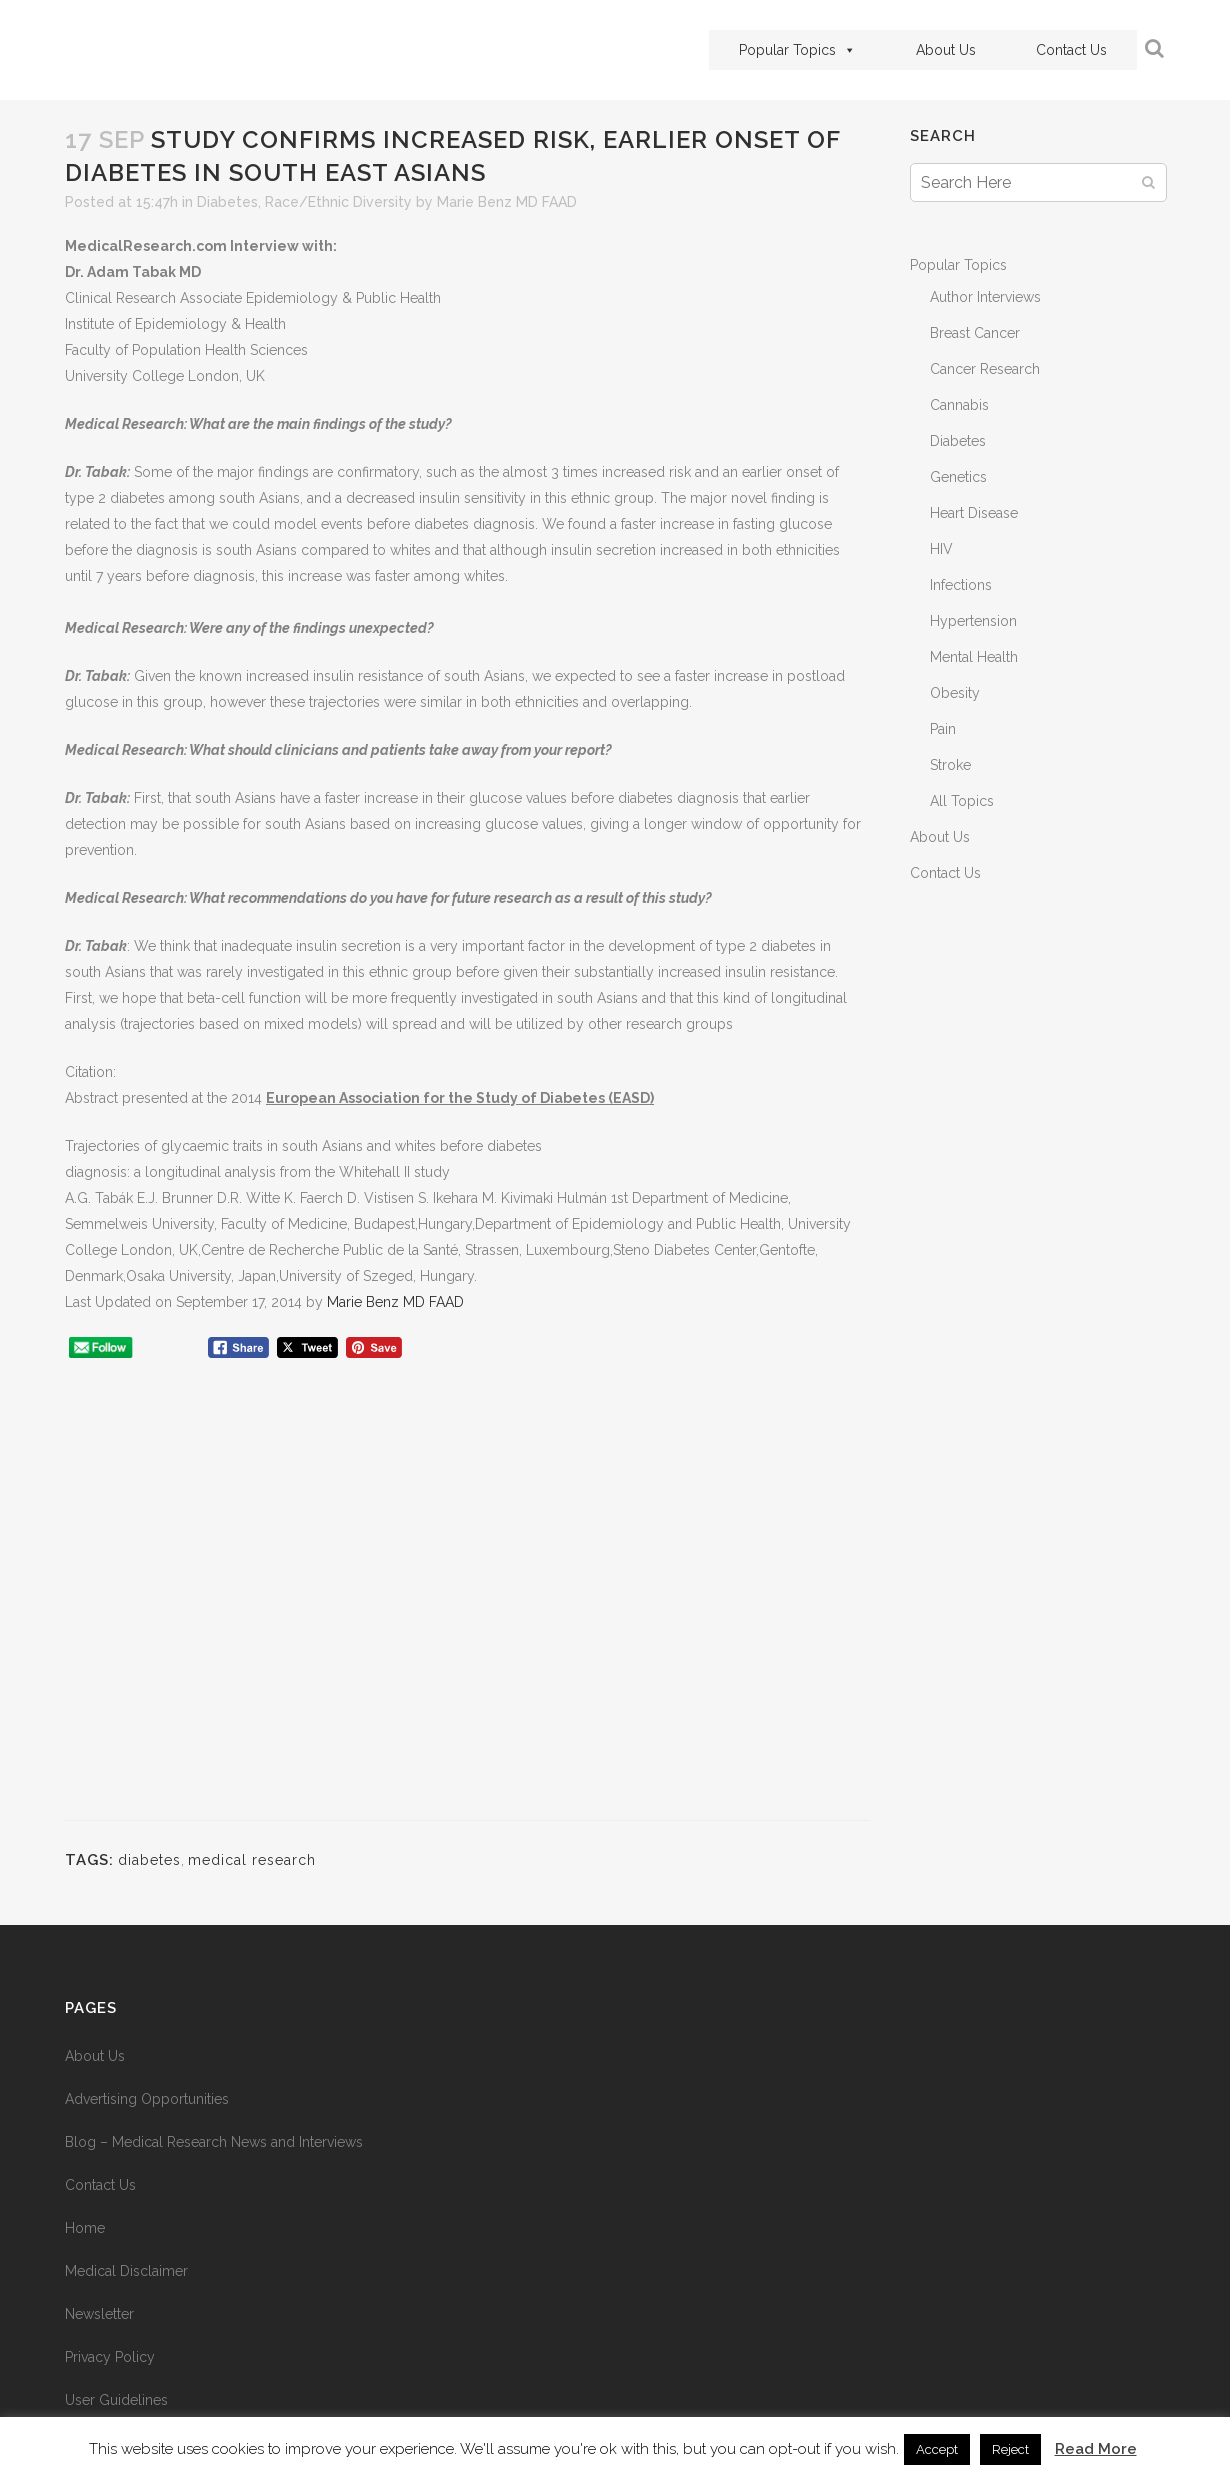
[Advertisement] (467, 1599)
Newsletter (99, 2314)
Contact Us (1071, 50)
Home (85, 2228)
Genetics (958, 477)
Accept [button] (937, 2449)
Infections (961, 585)
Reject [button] (1010, 2449)
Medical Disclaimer (126, 2271)
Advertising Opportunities (147, 2099)
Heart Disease (974, 513)
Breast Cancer (975, 333)
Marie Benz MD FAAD (507, 202)
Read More (1096, 2449)
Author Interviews (985, 297)
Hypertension (973, 621)
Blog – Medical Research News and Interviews (214, 2142)
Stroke (950, 765)
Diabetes (227, 202)
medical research (252, 1860)
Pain (943, 729)
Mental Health (974, 657)
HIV (941, 549)
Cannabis (959, 405)
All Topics (962, 801)
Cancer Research (985, 369)
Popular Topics (797, 50)
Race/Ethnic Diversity (338, 202)
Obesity (955, 693)
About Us (946, 50)
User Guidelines (116, 2400)
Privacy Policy (110, 2357)
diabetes (149, 1860)
